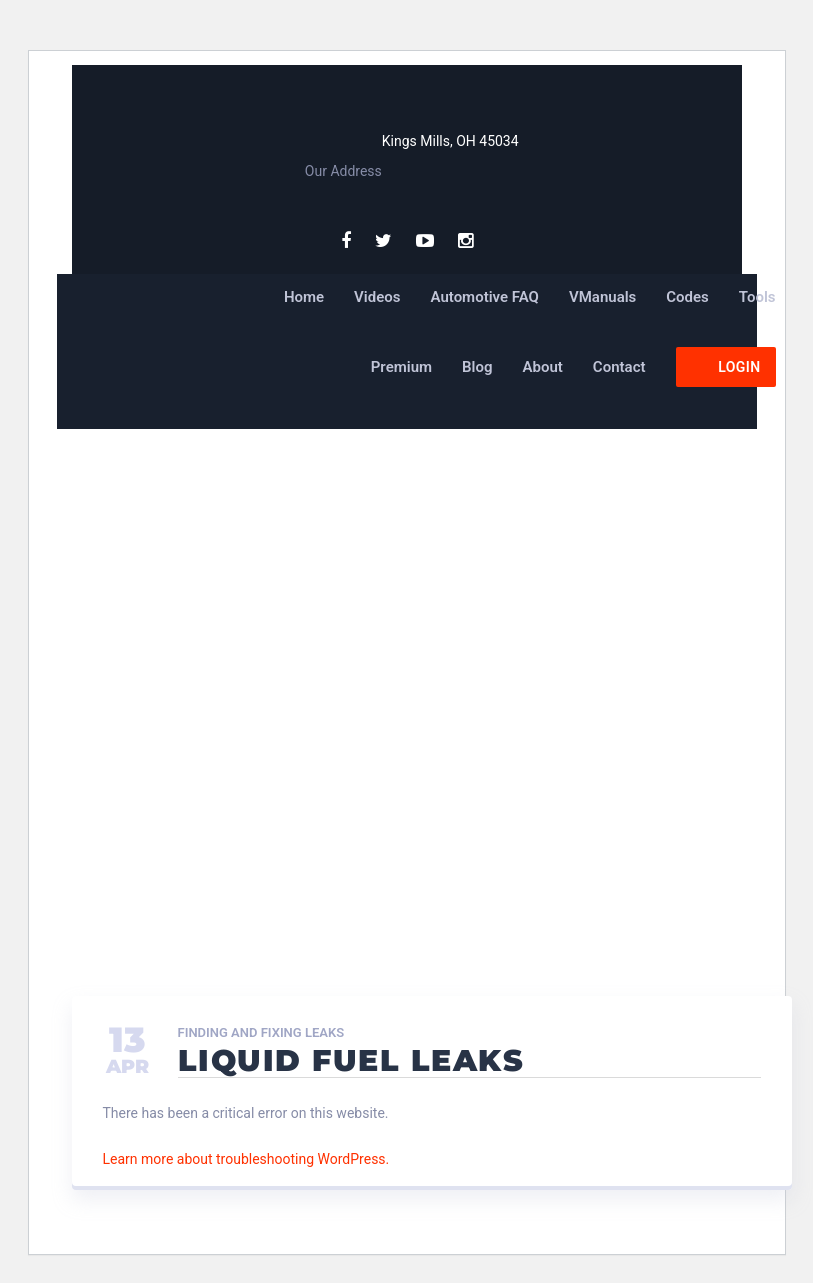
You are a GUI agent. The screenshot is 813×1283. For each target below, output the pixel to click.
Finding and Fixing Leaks (261, 1033)
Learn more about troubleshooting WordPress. (246, 1159)
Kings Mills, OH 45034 (450, 141)
